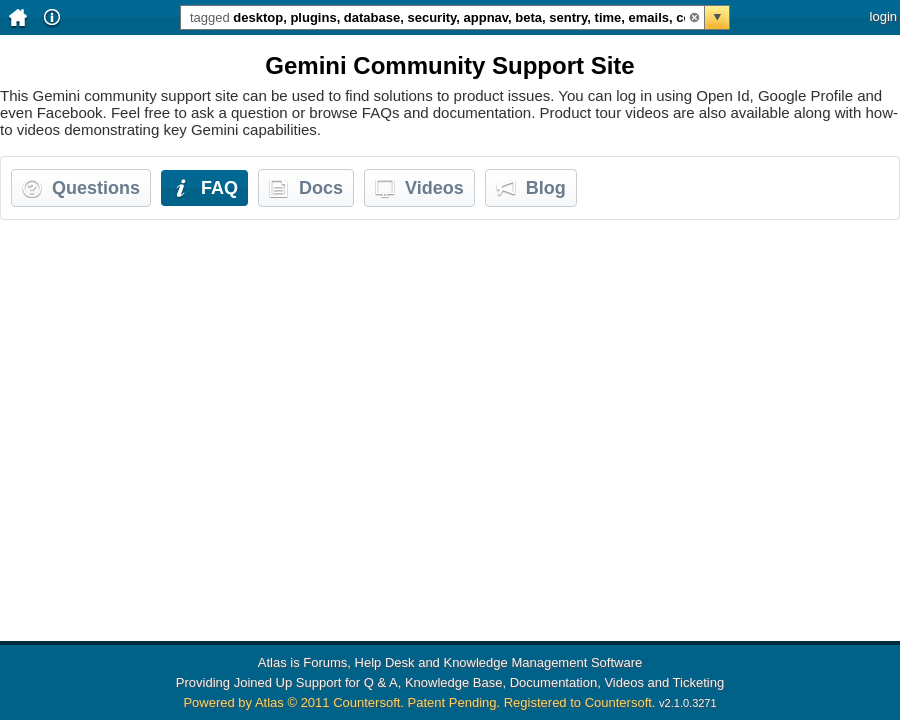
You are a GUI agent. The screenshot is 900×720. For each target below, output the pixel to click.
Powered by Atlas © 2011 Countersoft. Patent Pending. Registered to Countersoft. (419, 702)
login (883, 16)
